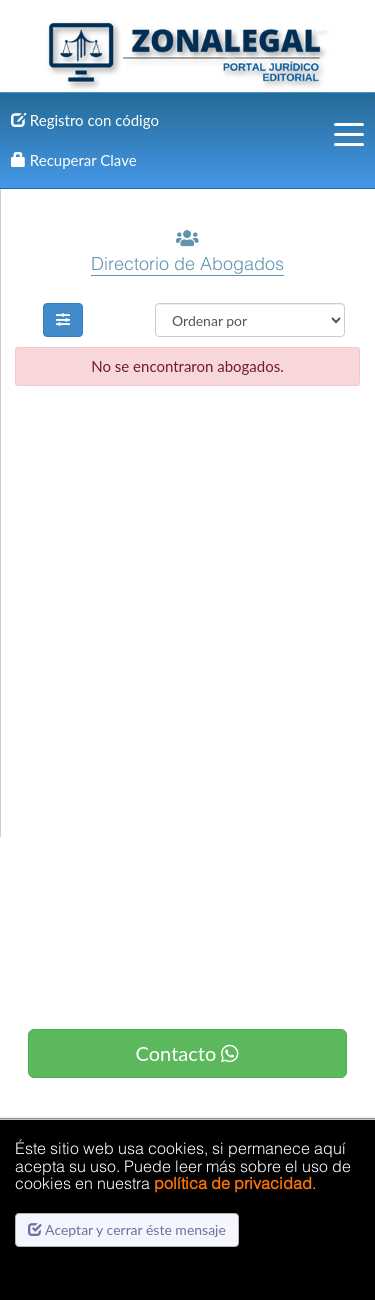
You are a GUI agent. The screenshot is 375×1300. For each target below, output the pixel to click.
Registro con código (85, 120)
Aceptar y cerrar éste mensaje (127, 1229)
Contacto (188, 1053)
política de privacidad (233, 1183)
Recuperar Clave (74, 160)
